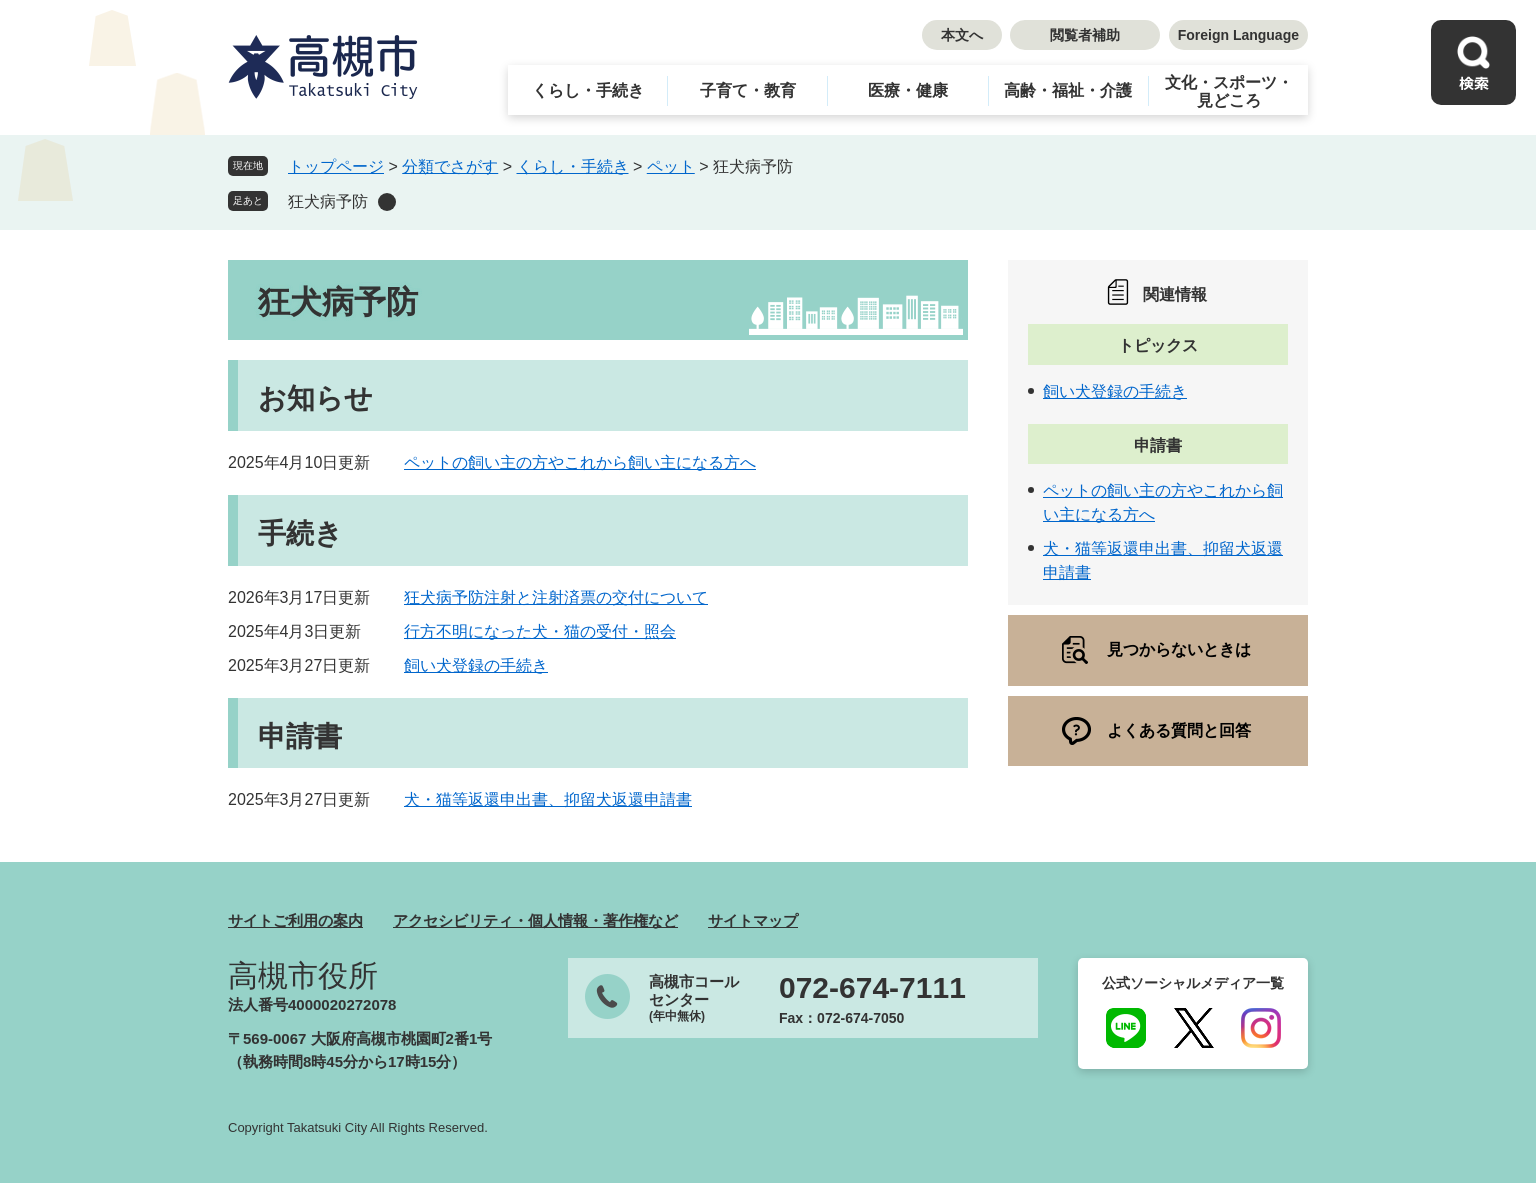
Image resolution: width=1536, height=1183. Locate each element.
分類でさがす (450, 166)
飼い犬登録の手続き (476, 665)
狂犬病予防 (328, 201)
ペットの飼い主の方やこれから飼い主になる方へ (580, 462)
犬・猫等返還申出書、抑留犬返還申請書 (548, 799)
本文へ (962, 35)
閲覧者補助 (1085, 35)
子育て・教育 (748, 90)
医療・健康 (908, 90)
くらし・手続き (588, 90)
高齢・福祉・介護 (1068, 90)
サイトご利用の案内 (295, 920)
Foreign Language (1238, 35)
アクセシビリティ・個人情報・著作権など (535, 920)
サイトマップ (753, 920)
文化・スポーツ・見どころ (1229, 91)
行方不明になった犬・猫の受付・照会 (540, 631)
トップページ (336, 166)
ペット (671, 166)
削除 (387, 202)
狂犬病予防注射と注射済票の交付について (556, 597)
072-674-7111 (872, 988)
